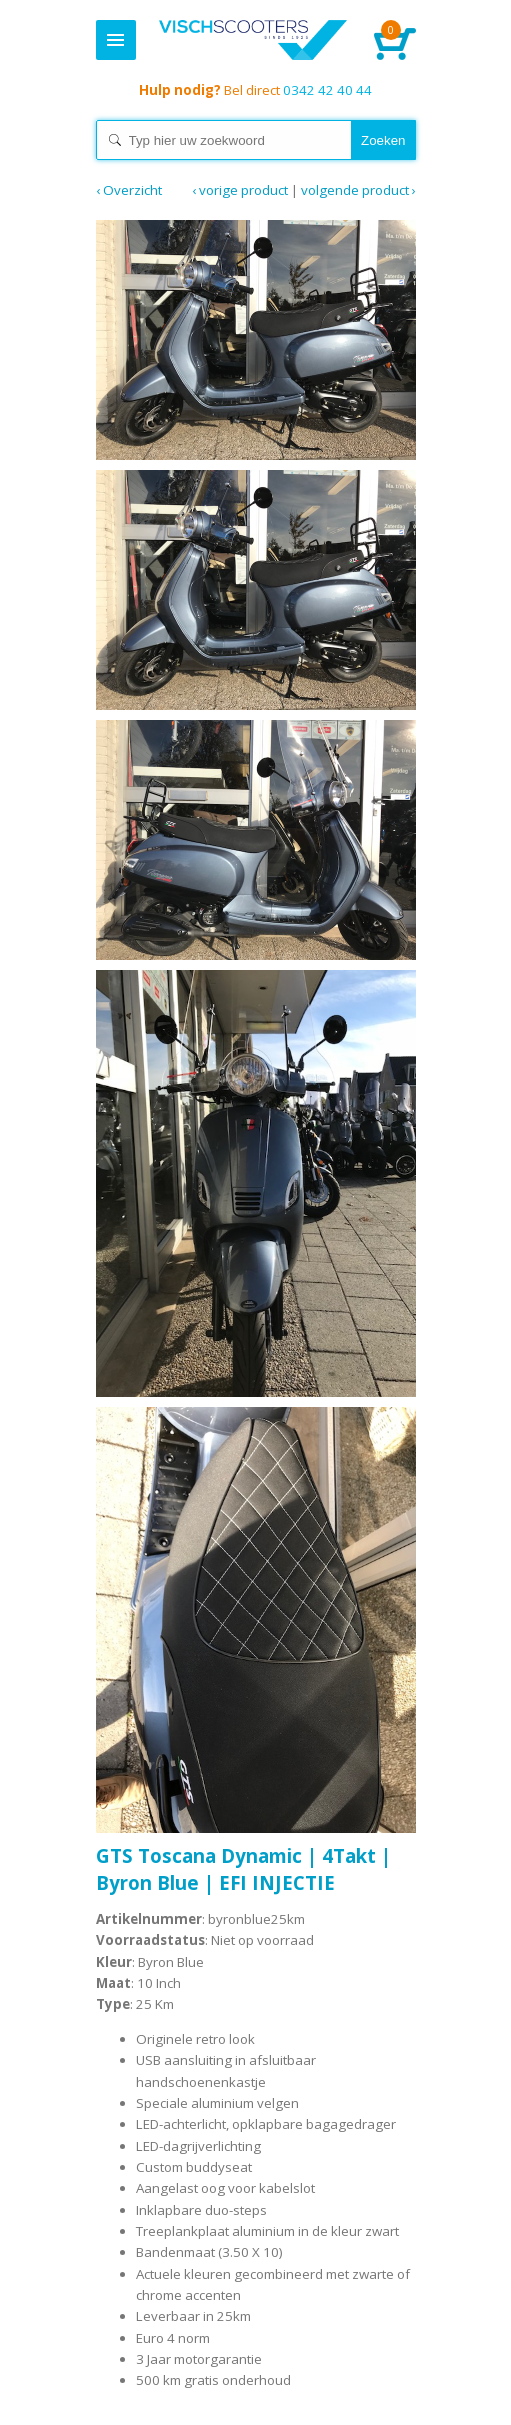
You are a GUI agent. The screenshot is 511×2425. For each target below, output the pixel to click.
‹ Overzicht (129, 190)
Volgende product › (358, 190)
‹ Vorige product (240, 190)
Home (253, 40)
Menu (116, 40)
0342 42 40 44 (255, 90)
